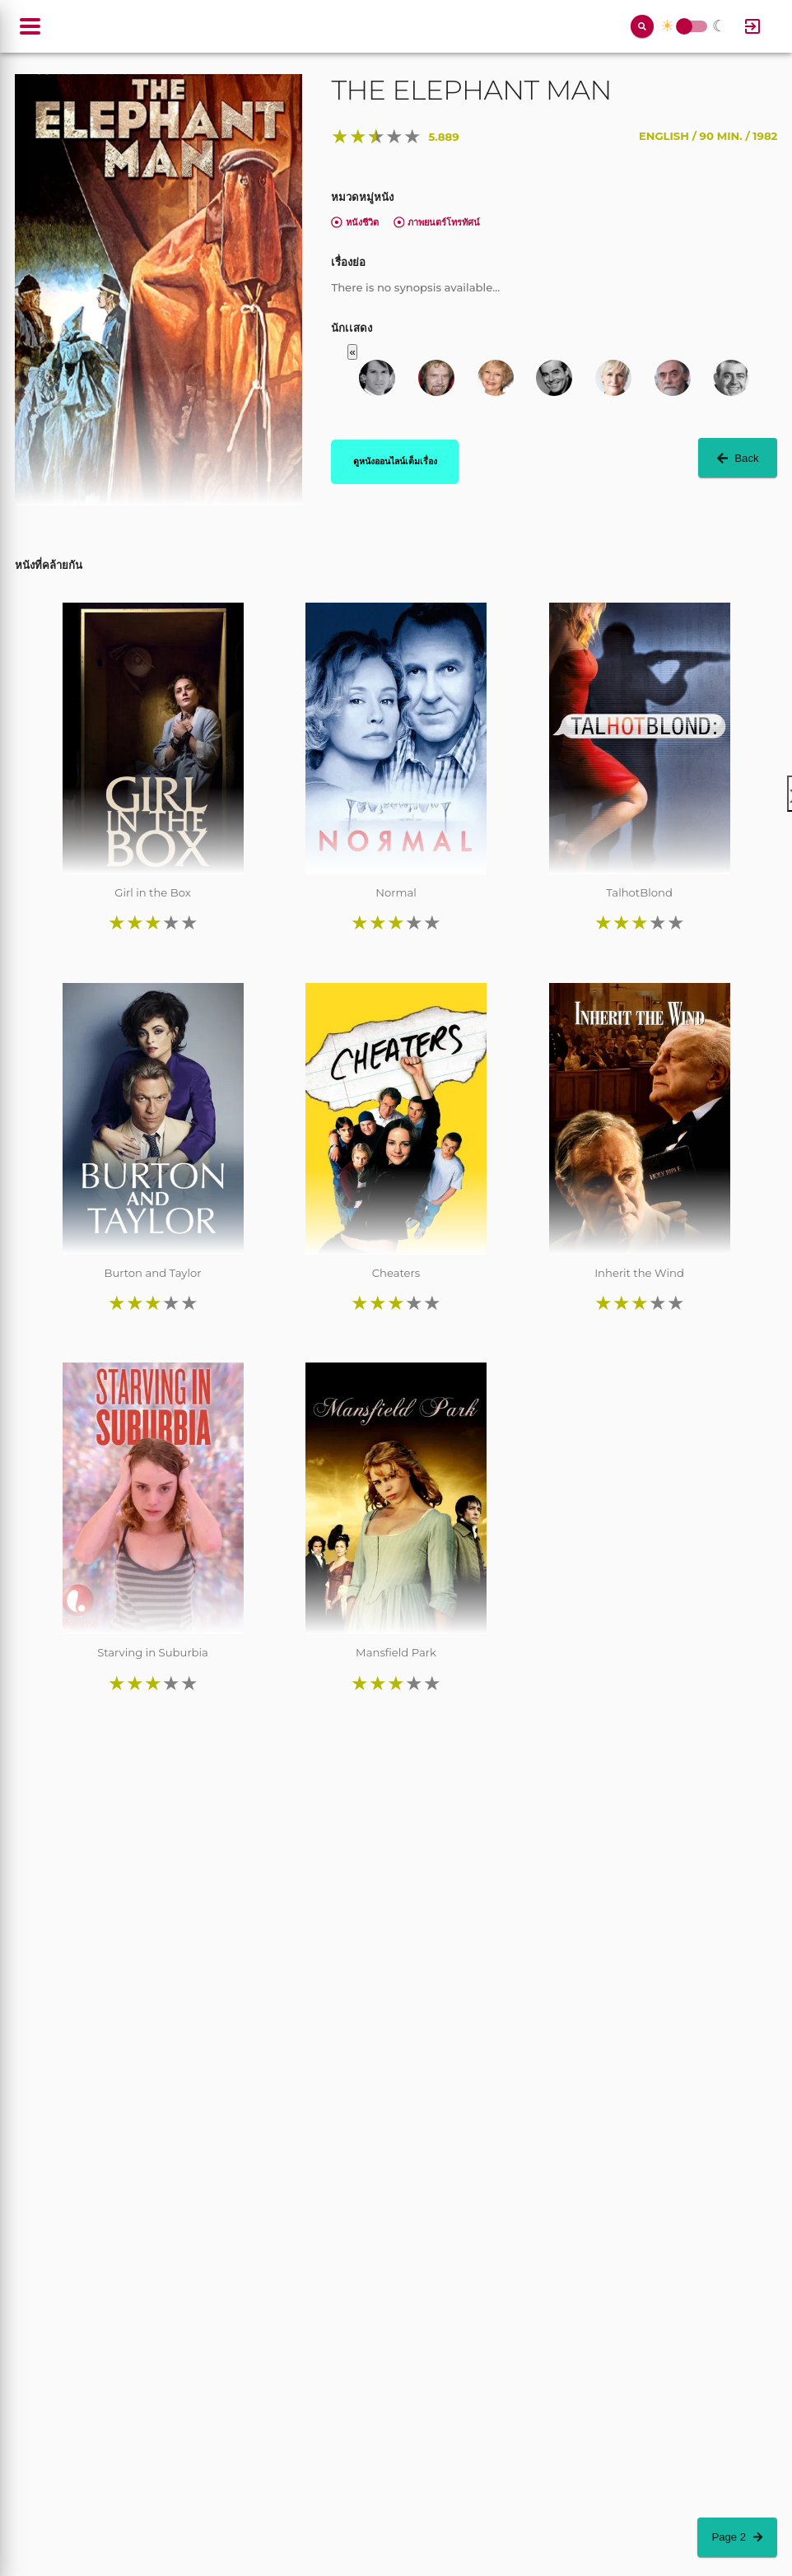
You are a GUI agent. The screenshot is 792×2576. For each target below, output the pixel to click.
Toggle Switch (684, 27)
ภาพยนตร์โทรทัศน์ (437, 222)
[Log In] (752, 26)
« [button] (352, 352)
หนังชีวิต (355, 222)
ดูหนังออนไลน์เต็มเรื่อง (395, 461)
